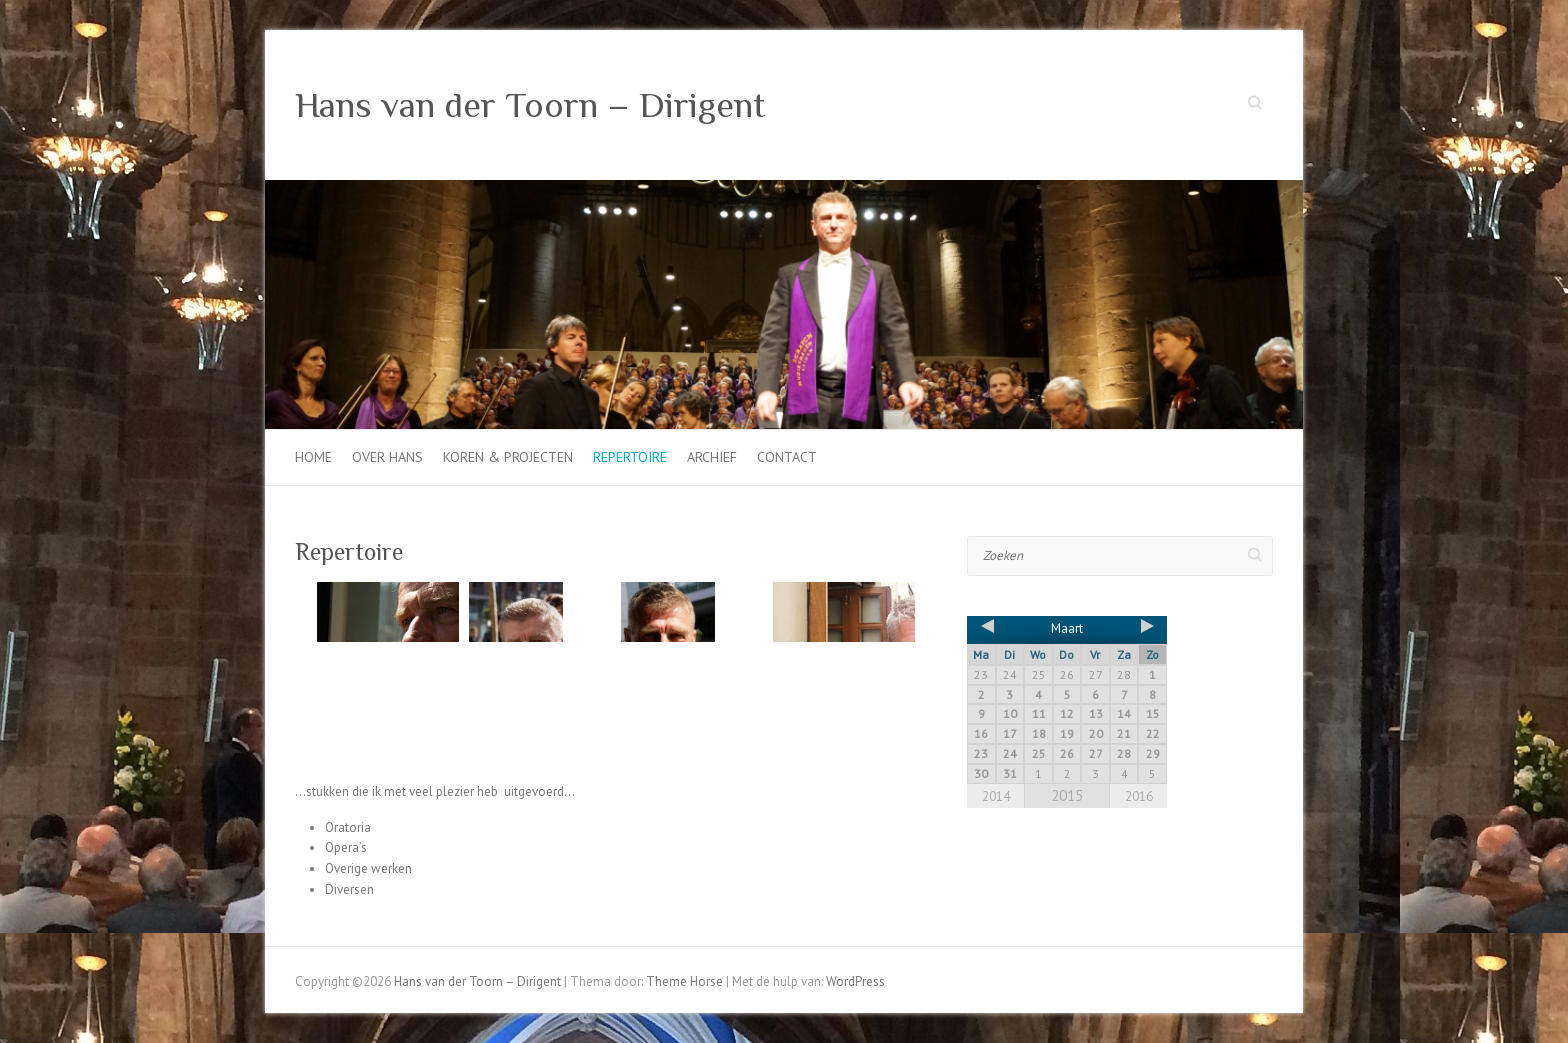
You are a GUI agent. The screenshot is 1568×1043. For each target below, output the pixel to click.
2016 (1139, 796)
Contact (787, 457)
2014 (996, 796)
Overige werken (368, 868)
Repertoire (630, 457)
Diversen (349, 889)
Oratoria (348, 827)
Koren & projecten (508, 457)
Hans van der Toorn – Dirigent (530, 105)
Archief (712, 457)
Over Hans (387, 457)
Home (313, 457)
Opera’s (346, 847)
